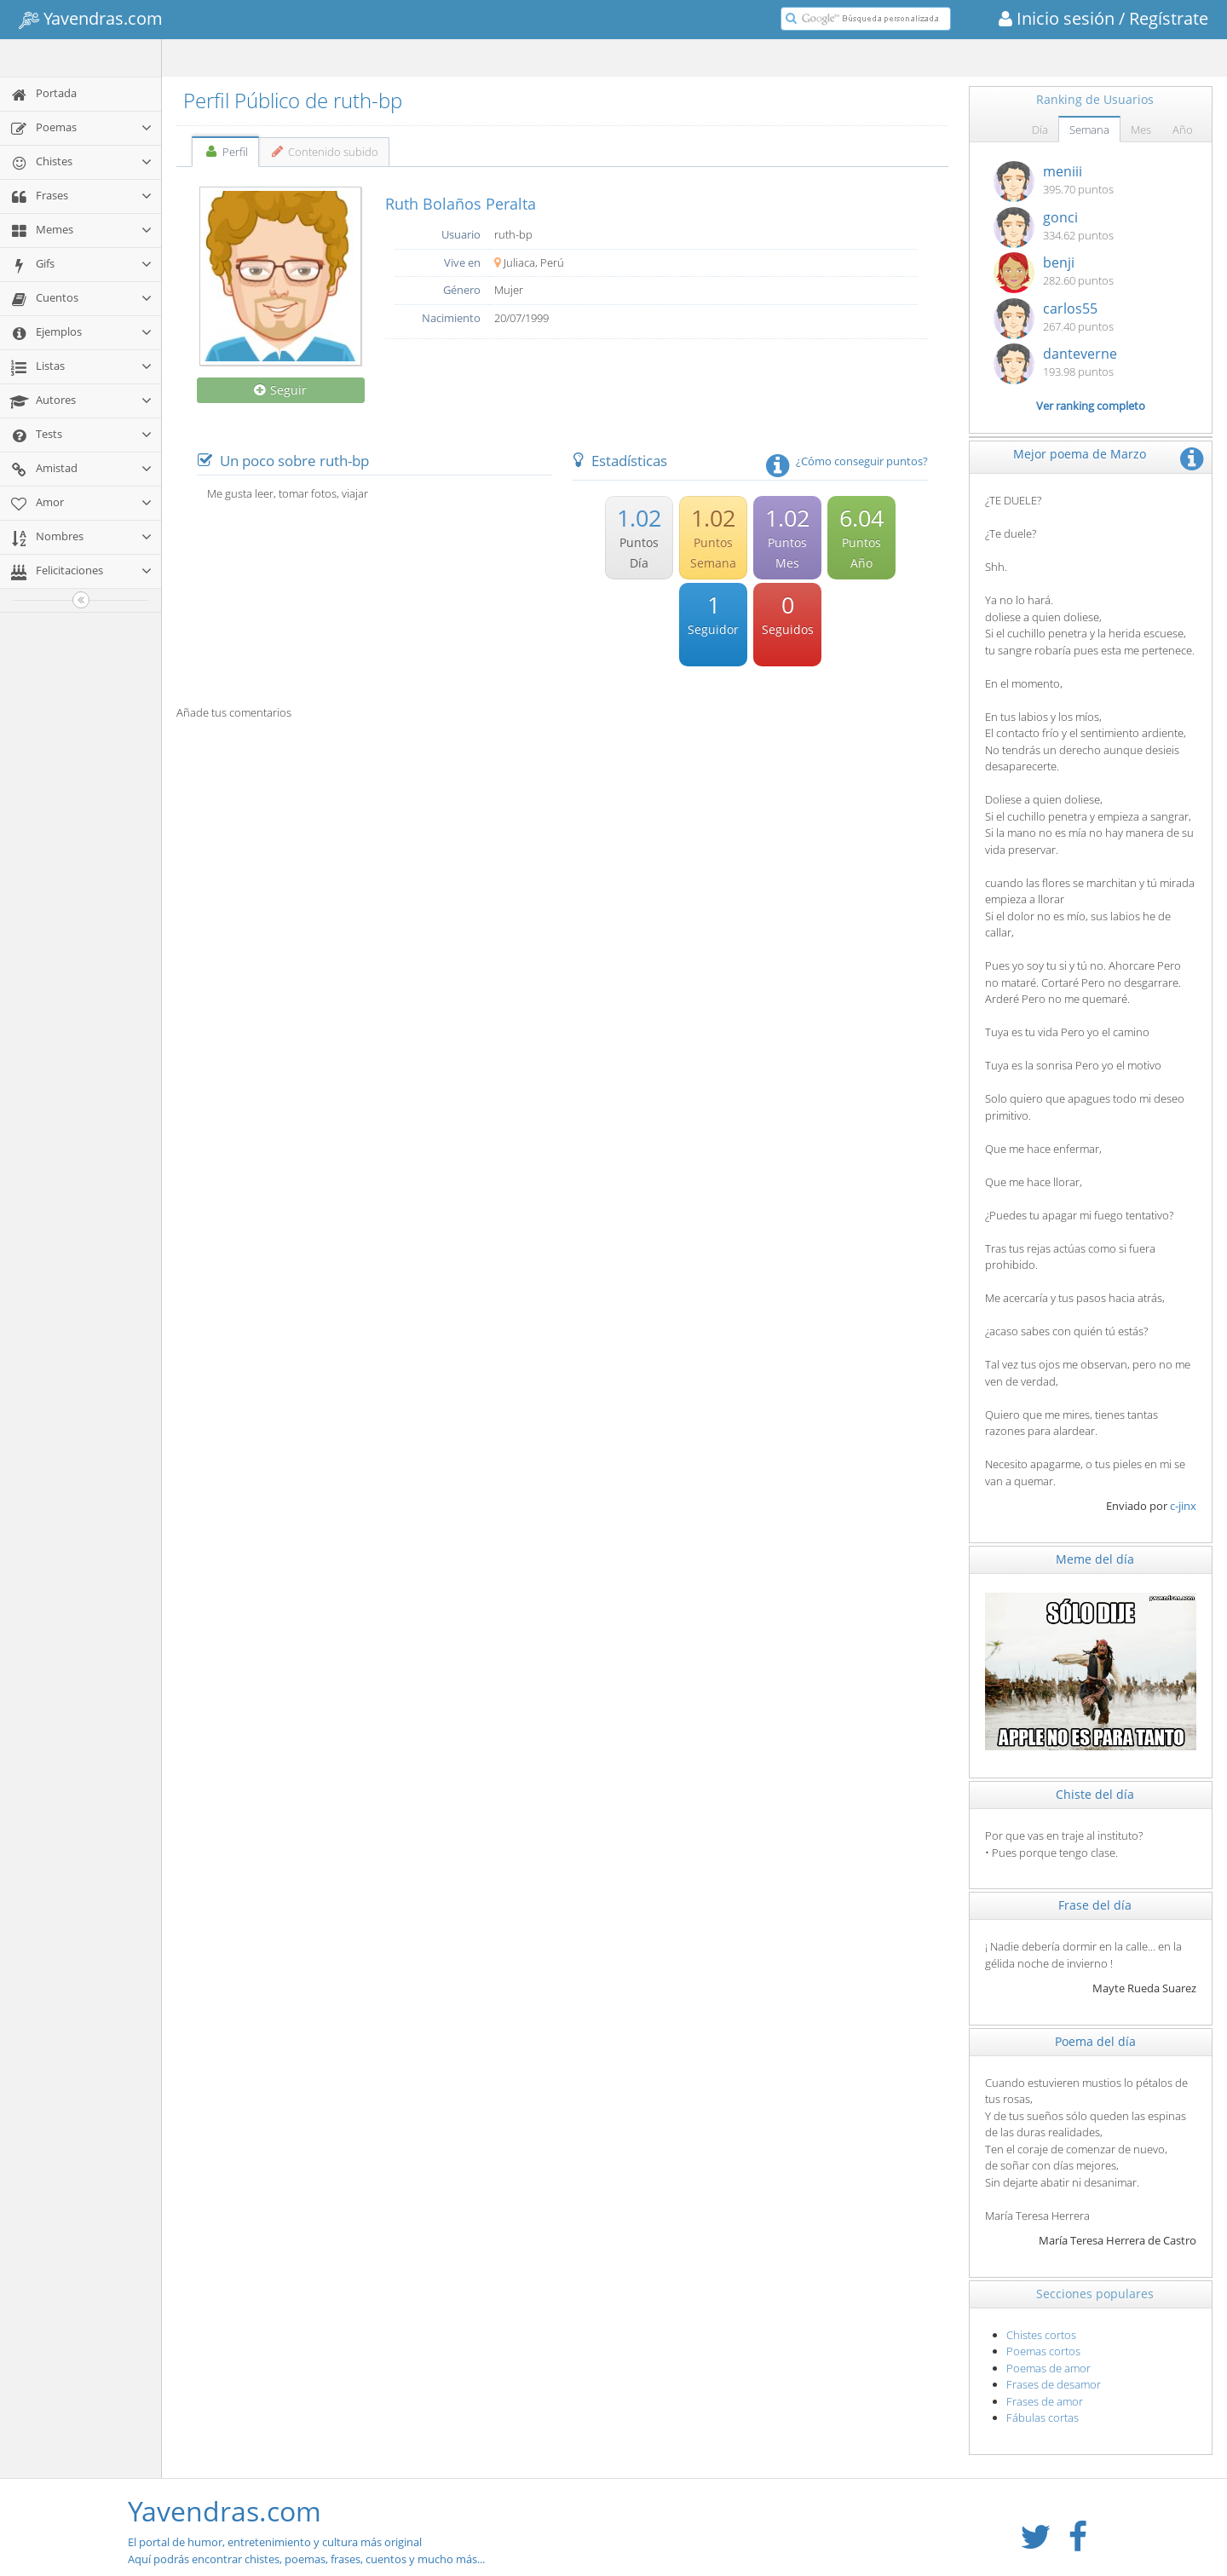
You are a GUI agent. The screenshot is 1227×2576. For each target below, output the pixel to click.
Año (1182, 129)
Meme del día (1095, 1559)
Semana (1089, 129)
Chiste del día (1095, 1794)
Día (1040, 129)
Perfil (225, 151)
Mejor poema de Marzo (1079, 454)
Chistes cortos (1041, 2335)
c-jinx (1183, 1505)
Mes (1141, 129)
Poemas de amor (1048, 2368)
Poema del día (1095, 2041)
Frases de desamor (1053, 2384)
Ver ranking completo (1090, 405)
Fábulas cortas (1042, 2417)
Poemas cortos (1043, 2351)
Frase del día (1095, 1905)
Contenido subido (324, 151)
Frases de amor (1044, 2401)
